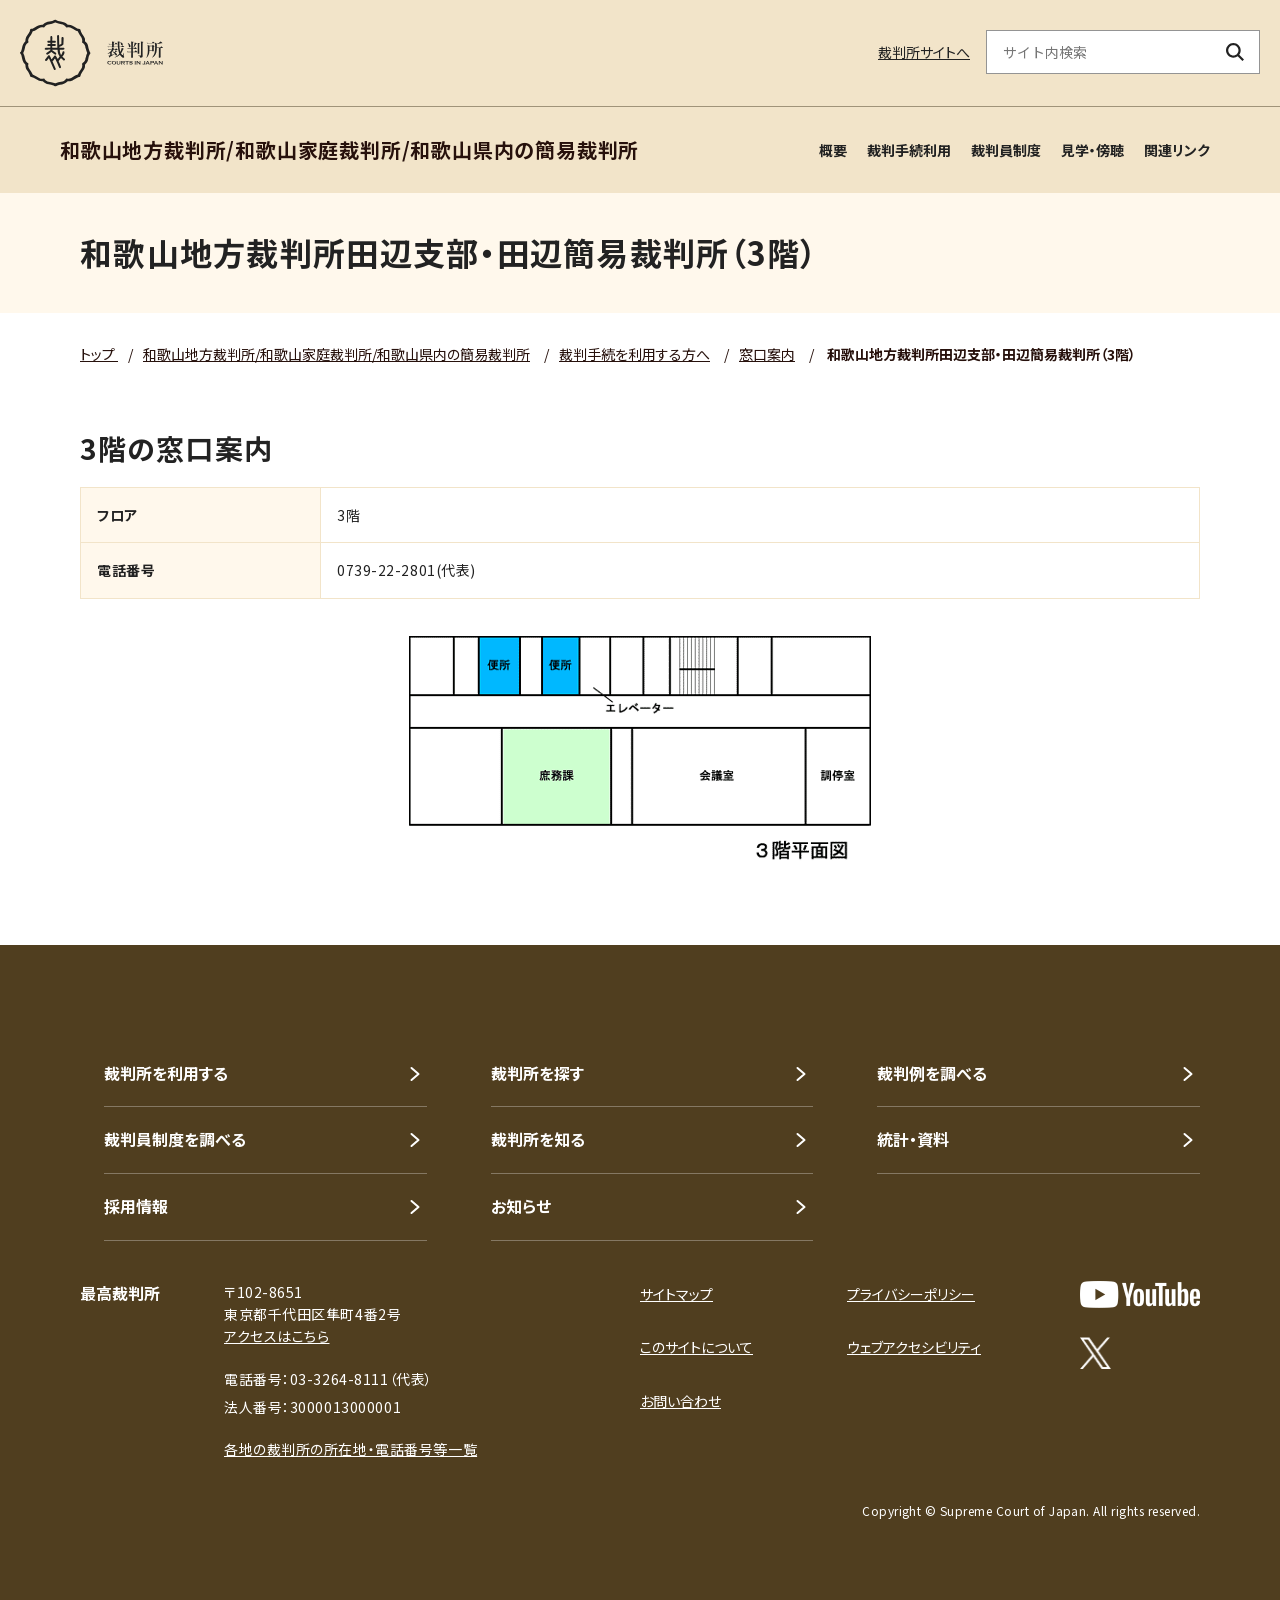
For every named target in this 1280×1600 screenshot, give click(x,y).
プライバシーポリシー (911, 1294)
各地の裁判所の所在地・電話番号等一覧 (350, 1449)
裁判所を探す (537, 1073)
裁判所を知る (538, 1139)
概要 (833, 150)
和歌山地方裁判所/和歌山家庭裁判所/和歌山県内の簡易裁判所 (336, 354)
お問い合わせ (680, 1401)
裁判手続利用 (909, 150)
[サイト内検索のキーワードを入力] (1099, 52)
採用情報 (136, 1206)
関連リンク (1177, 150)
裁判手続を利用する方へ (634, 354)
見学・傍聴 (1092, 150)
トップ (99, 354)
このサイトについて (696, 1347)
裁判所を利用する (166, 1073)
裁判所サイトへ (924, 52)
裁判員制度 (1006, 150)
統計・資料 (913, 1139)
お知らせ (521, 1206)
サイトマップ (676, 1294)
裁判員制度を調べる (175, 1139)
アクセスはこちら (276, 1336)
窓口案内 (767, 354)
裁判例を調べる (932, 1073)
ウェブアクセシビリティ (914, 1347)
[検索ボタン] (1235, 52)
